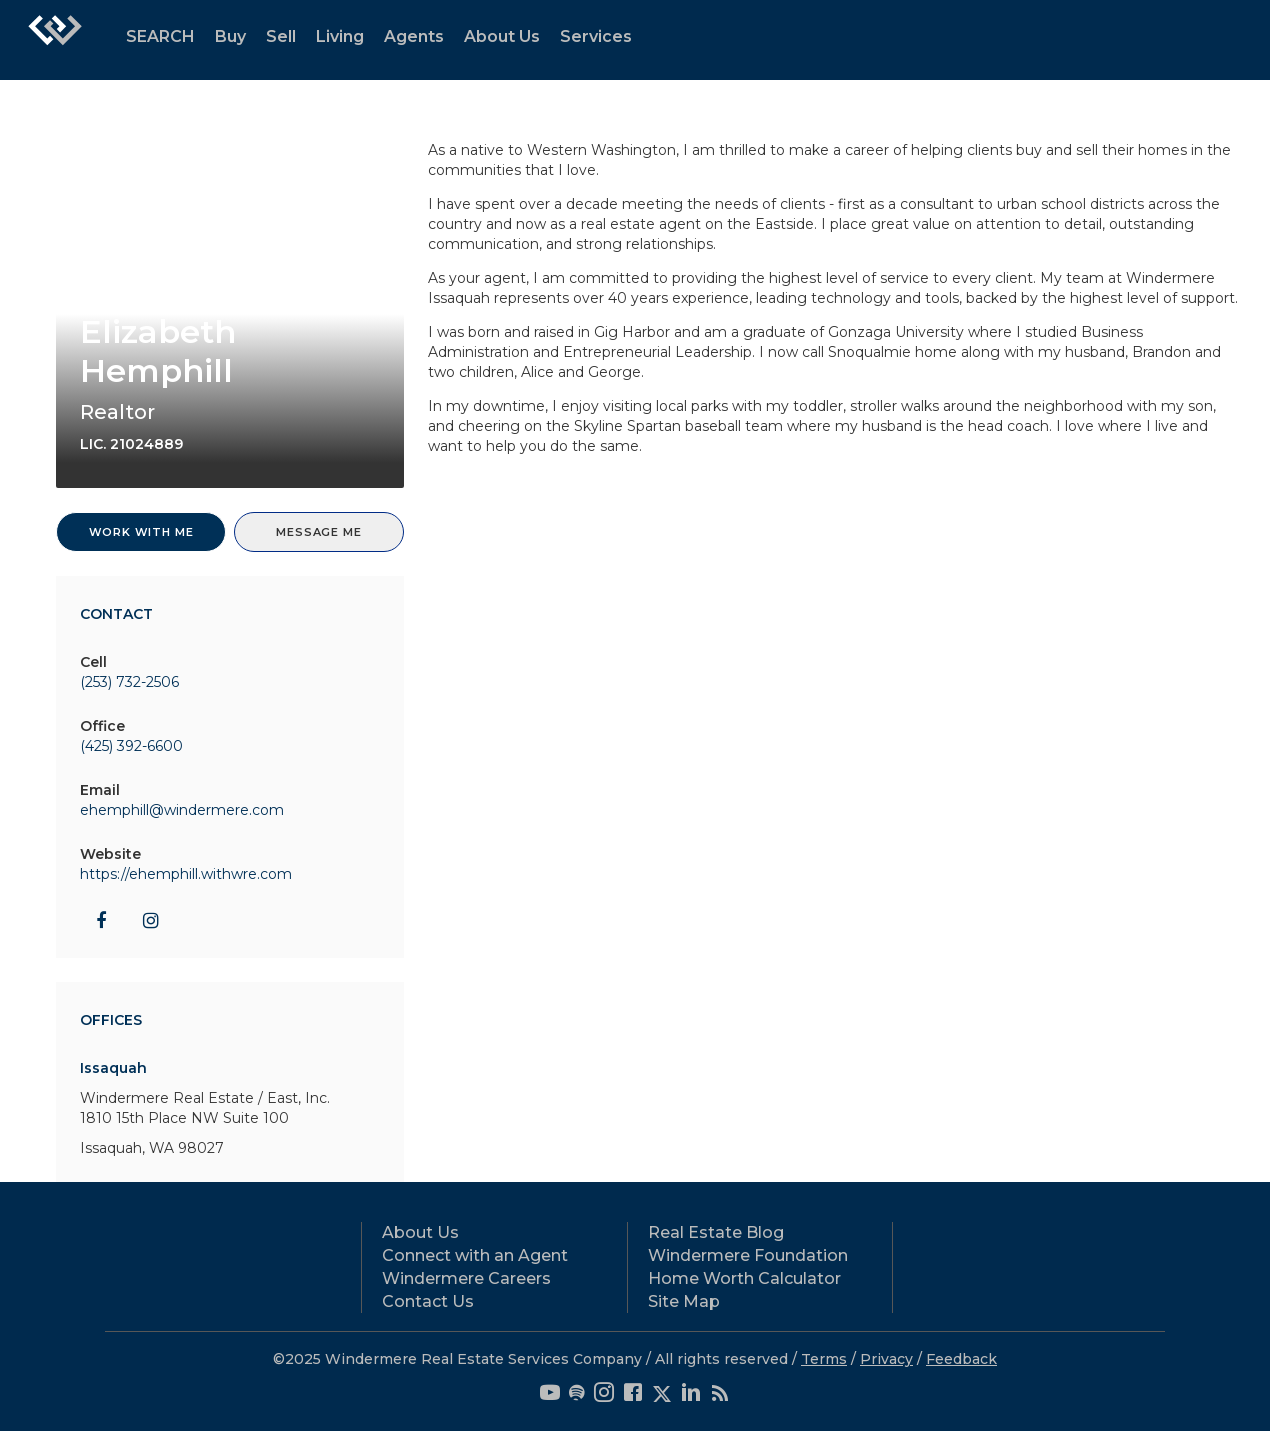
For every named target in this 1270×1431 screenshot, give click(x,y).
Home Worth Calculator (744, 1278)
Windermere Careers (466, 1278)
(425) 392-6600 (131, 746)
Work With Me (141, 532)
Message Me (318, 532)
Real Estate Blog (716, 1232)
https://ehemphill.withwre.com (186, 874)
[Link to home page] (55, 40)
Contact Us (428, 1301)
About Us (502, 36)
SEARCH (160, 36)
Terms (824, 1359)
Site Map (684, 1301)
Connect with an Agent (475, 1255)
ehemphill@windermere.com (182, 810)
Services (596, 36)
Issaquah (113, 1068)
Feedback (961, 1359)
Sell (281, 36)
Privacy (886, 1359)
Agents (414, 36)
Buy (230, 36)
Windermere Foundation (748, 1255)
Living (340, 36)
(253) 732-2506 (129, 682)
